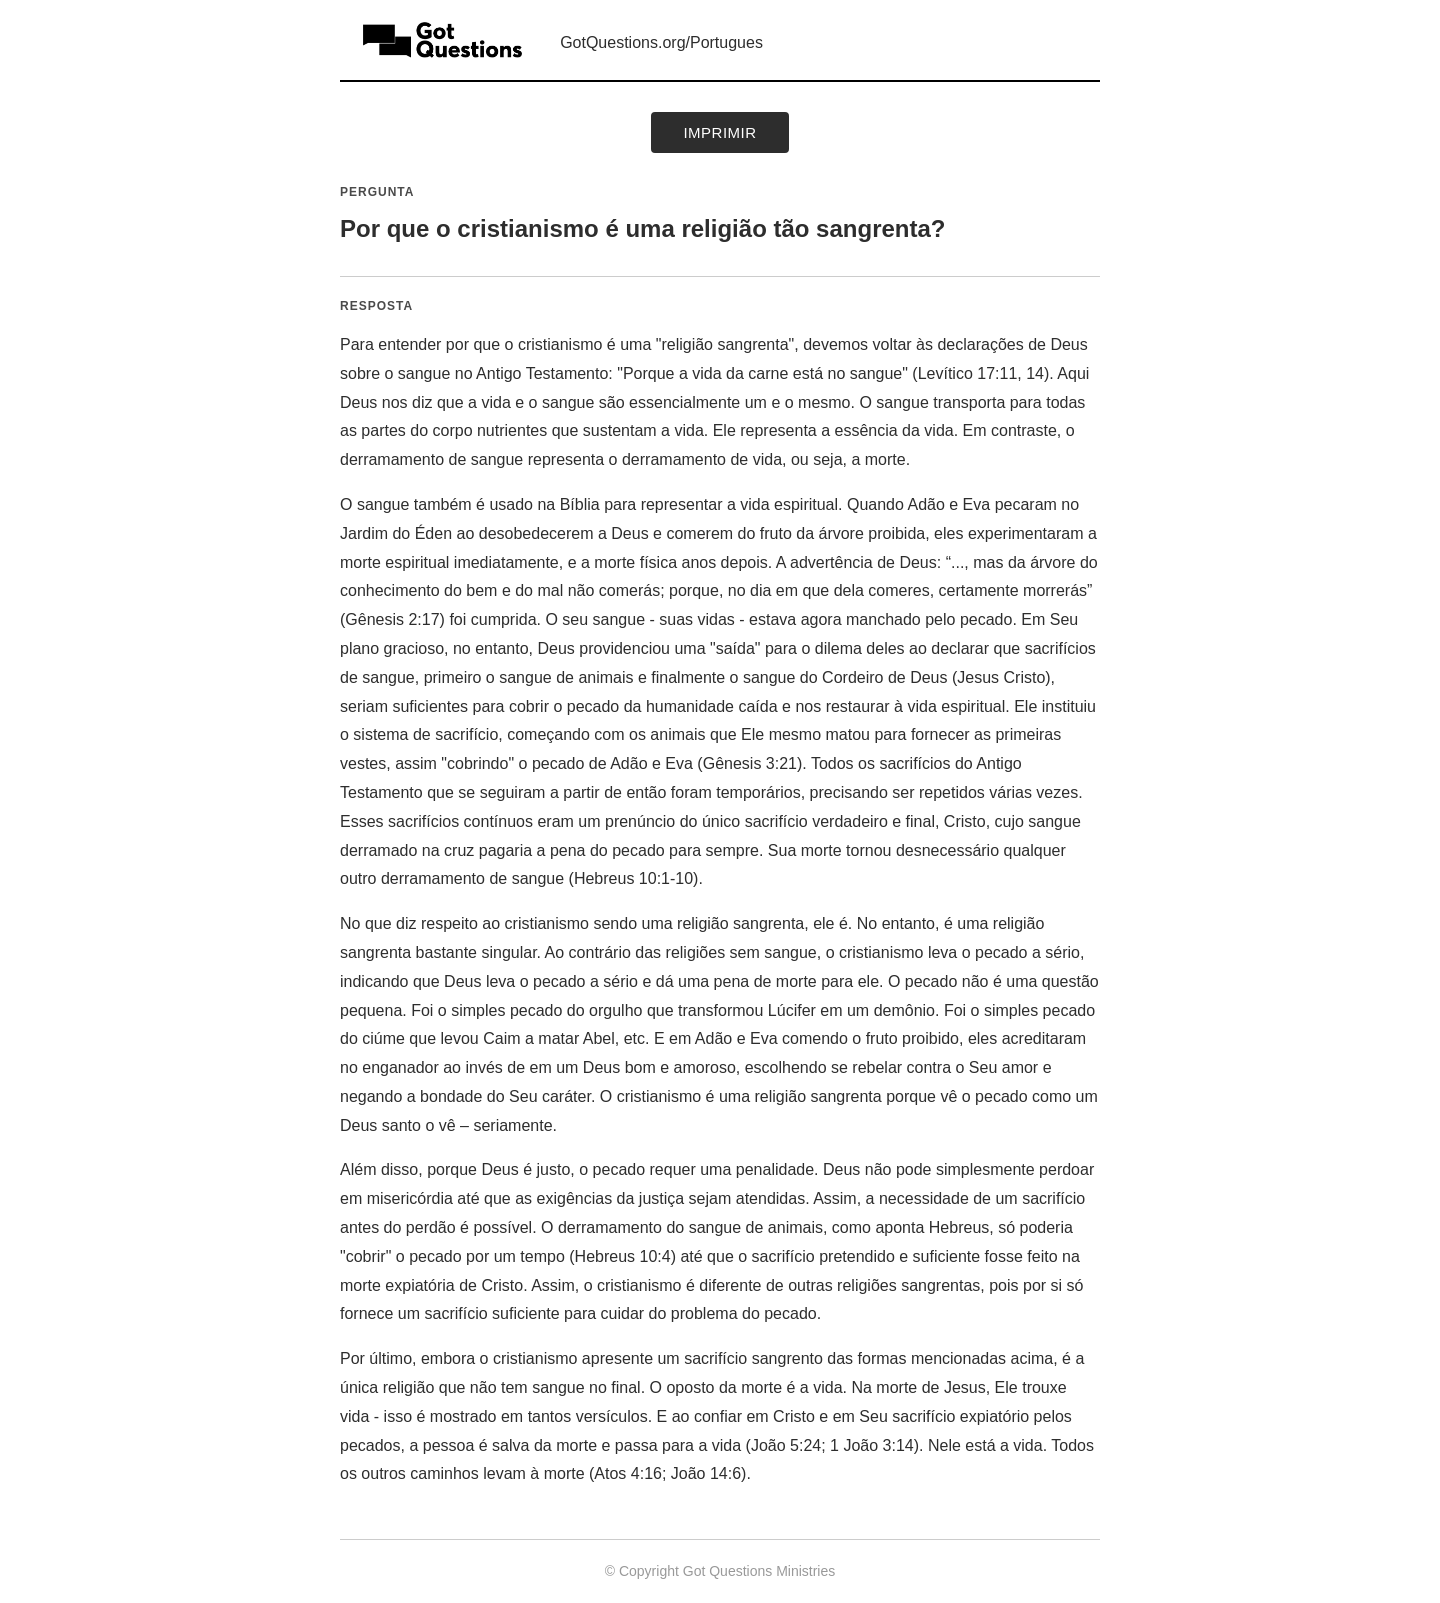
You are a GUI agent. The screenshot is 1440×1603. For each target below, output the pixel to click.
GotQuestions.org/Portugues (661, 42)
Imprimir (719, 132)
